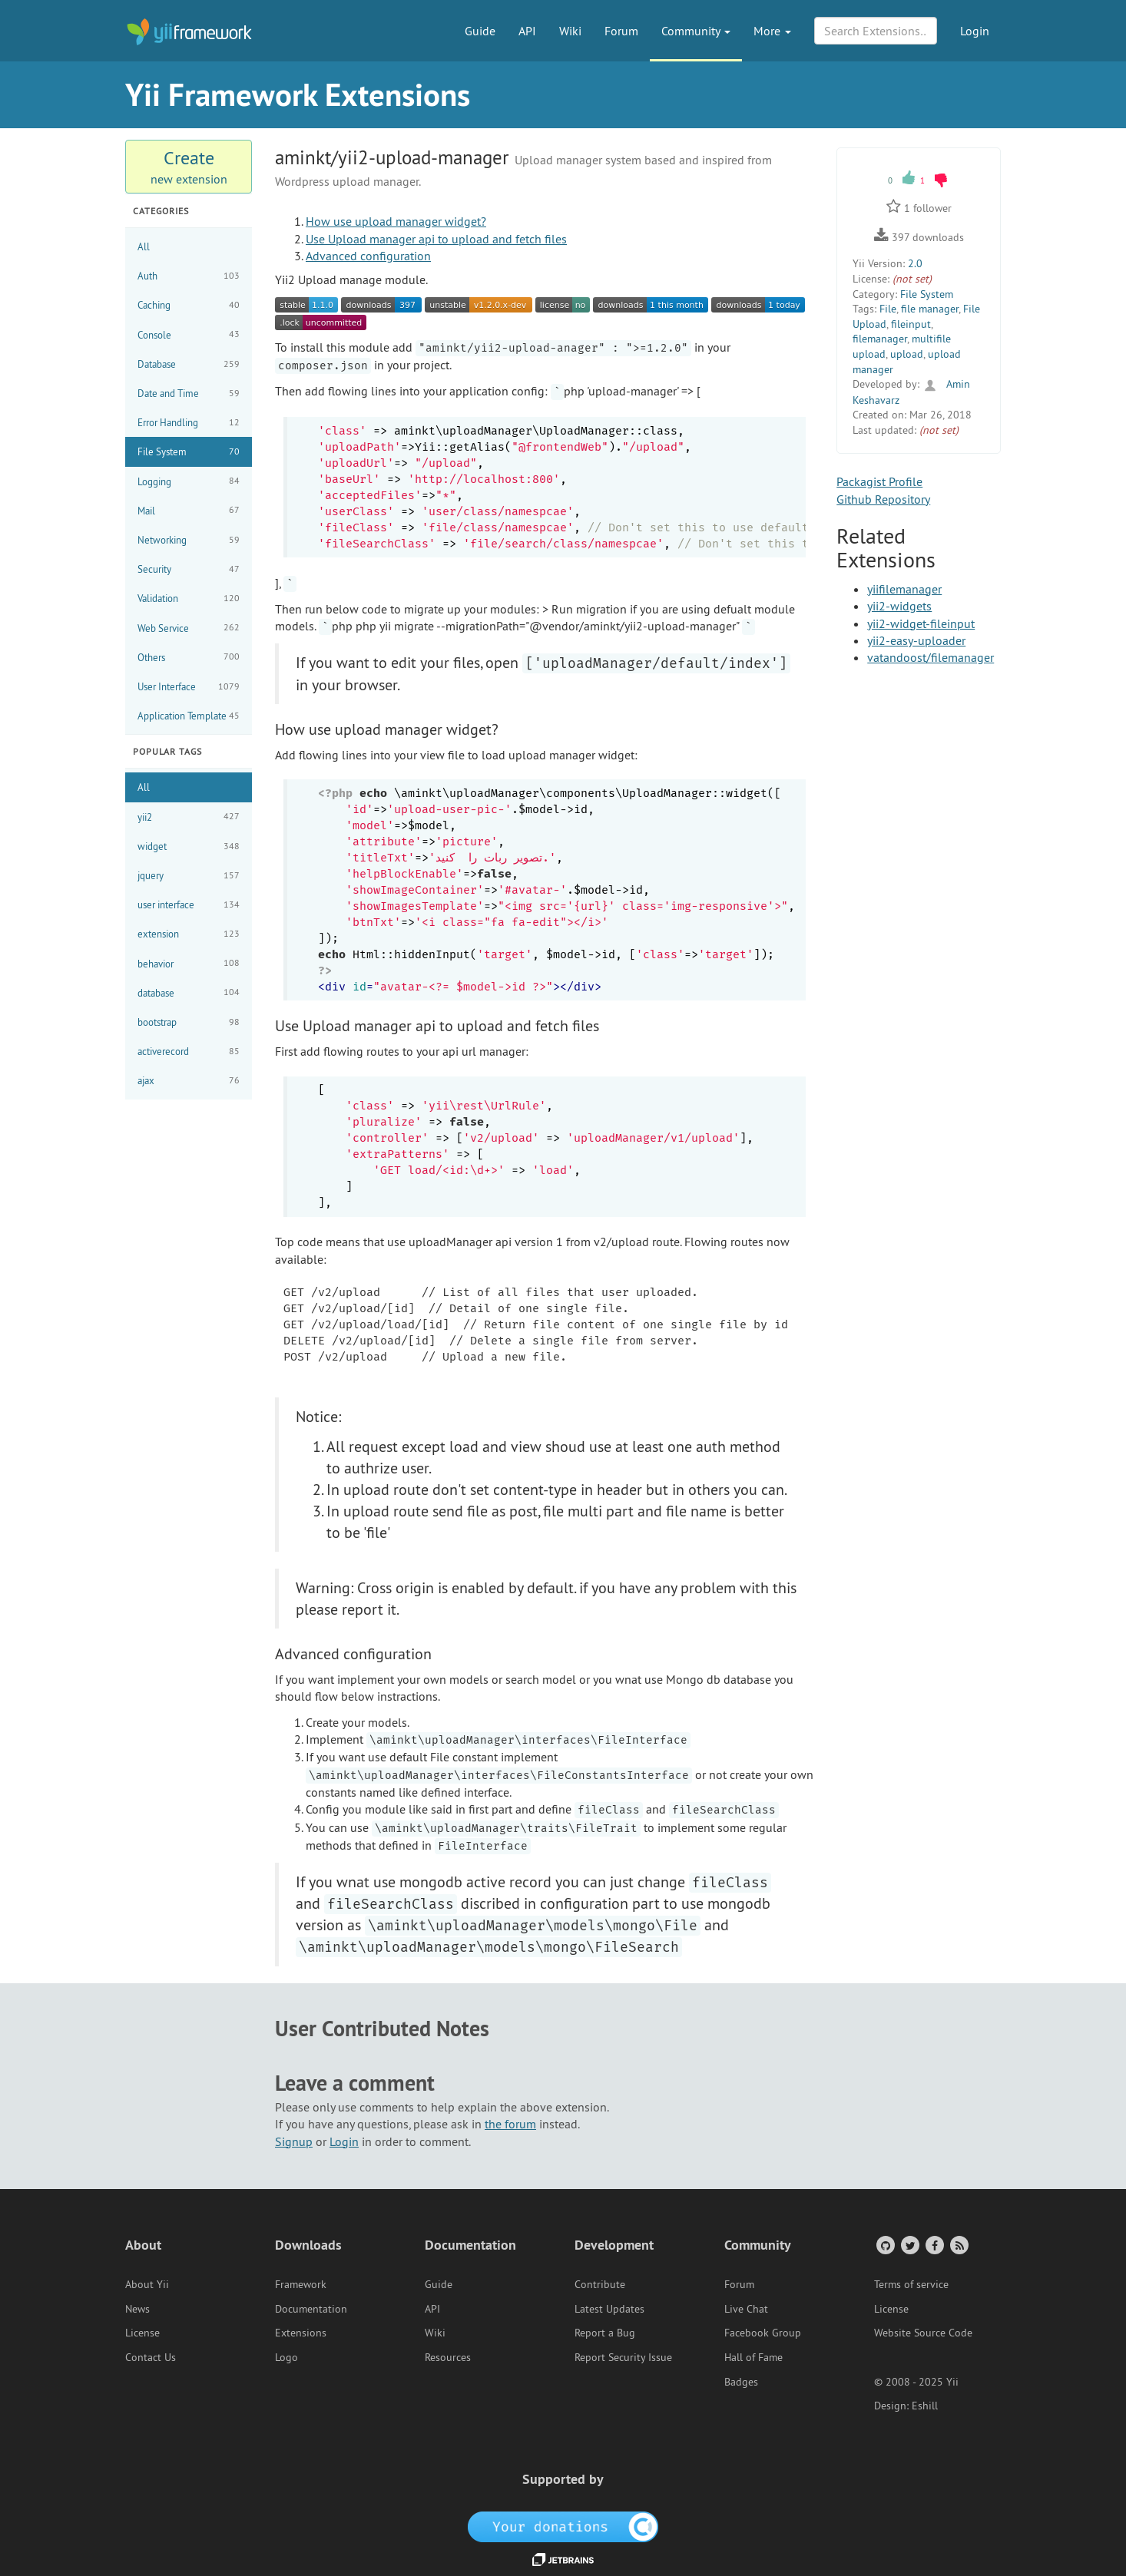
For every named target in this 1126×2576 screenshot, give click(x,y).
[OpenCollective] (563, 2526)
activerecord (188, 1051)
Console (188, 334)
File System (188, 451)
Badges (741, 2382)
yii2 (188, 816)
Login (974, 30)
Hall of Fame (753, 2357)
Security (188, 569)
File (887, 309)
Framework (300, 2284)
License (142, 2333)
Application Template (188, 716)
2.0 (915, 263)
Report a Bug (605, 2333)
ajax (188, 1080)
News (137, 2309)
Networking (188, 540)
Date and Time (188, 393)
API (527, 30)
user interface (188, 904)
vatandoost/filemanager (930, 657)
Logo (286, 2357)
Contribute (600, 2284)
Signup (294, 2141)
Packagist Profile (879, 481)
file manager (930, 309)
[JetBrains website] (563, 2558)
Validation (188, 598)
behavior (188, 963)
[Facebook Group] (933, 2245)
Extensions (300, 2333)
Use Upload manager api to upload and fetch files (436, 238)
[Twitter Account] (909, 2245)
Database (188, 364)
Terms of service (911, 2284)
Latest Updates (609, 2309)
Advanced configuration (368, 255)
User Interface (188, 686)
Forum (621, 30)
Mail (188, 510)
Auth (188, 276)
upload (906, 354)
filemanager (880, 339)
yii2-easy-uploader (916, 640)
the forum (510, 2123)
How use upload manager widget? (396, 221)
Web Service (188, 627)
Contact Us (150, 2357)
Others (188, 656)
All (143, 246)
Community (695, 30)
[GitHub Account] (884, 2245)
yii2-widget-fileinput (921, 623)
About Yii (147, 2284)
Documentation (311, 2309)
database (188, 992)
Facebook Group (762, 2333)
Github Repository (883, 499)
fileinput (911, 324)
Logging (188, 481)
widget (188, 846)
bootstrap (188, 1022)
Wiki (570, 30)
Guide (480, 30)
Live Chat (746, 2309)
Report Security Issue (623, 2357)
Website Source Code (923, 2333)
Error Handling (188, 422)
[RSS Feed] (958, 2245)
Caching (188, 305)
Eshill (925, 2405)
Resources (448, 2357)
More (772, 30)
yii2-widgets (899, 605)
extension (188, 934)
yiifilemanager (904, 589)
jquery (188, 875)
